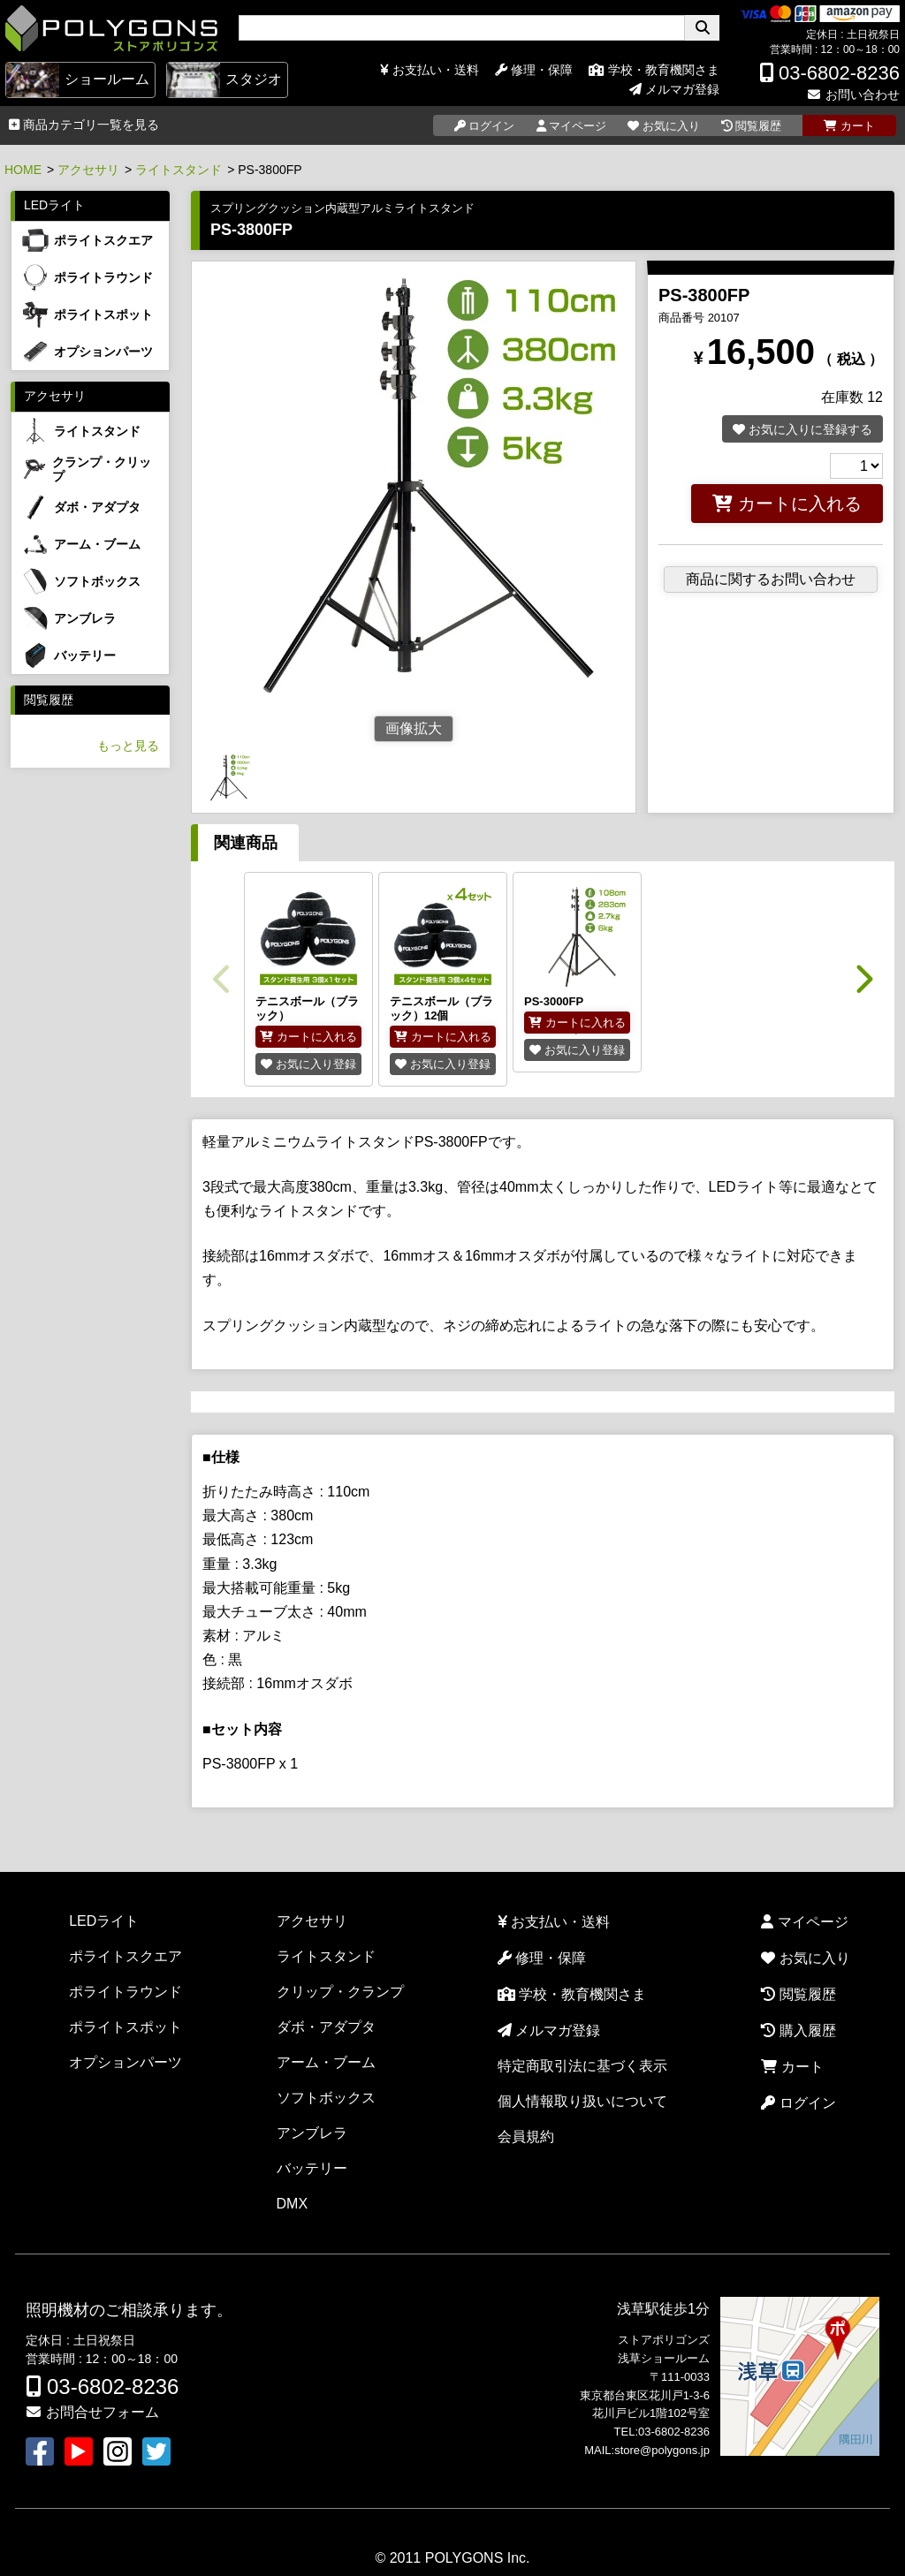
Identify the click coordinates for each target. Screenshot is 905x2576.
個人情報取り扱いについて (582, 2101)
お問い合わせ (853, 94)
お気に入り (805, 1958)
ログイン (798, 2102)
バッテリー (312, 2168)
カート (792, 2066)
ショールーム (77, 80)
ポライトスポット (125, 2026)
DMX (292, 2203)
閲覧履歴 (48, 700)
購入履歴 (798, 2030)
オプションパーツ (125, 2062)
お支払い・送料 (429, 70)
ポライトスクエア (125, 1956)
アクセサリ (88, 170)
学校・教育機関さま (654, 70)
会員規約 (526, 2136)
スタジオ (224, 80)
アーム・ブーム (326, 2062)
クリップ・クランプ (340, 1991)
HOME (23, 170)
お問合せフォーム (92, 2412)
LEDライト (54, 205)
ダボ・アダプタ (326, 2026)
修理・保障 (534, 70)
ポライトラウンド (125, 1991)
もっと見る (128, 746)
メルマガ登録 (674, 89)
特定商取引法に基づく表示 (582, 2065)
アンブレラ (312, 2132)
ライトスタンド (178, 170)
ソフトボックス (326, 2097)
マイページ (804, 1921)
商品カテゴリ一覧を (84, 124)
